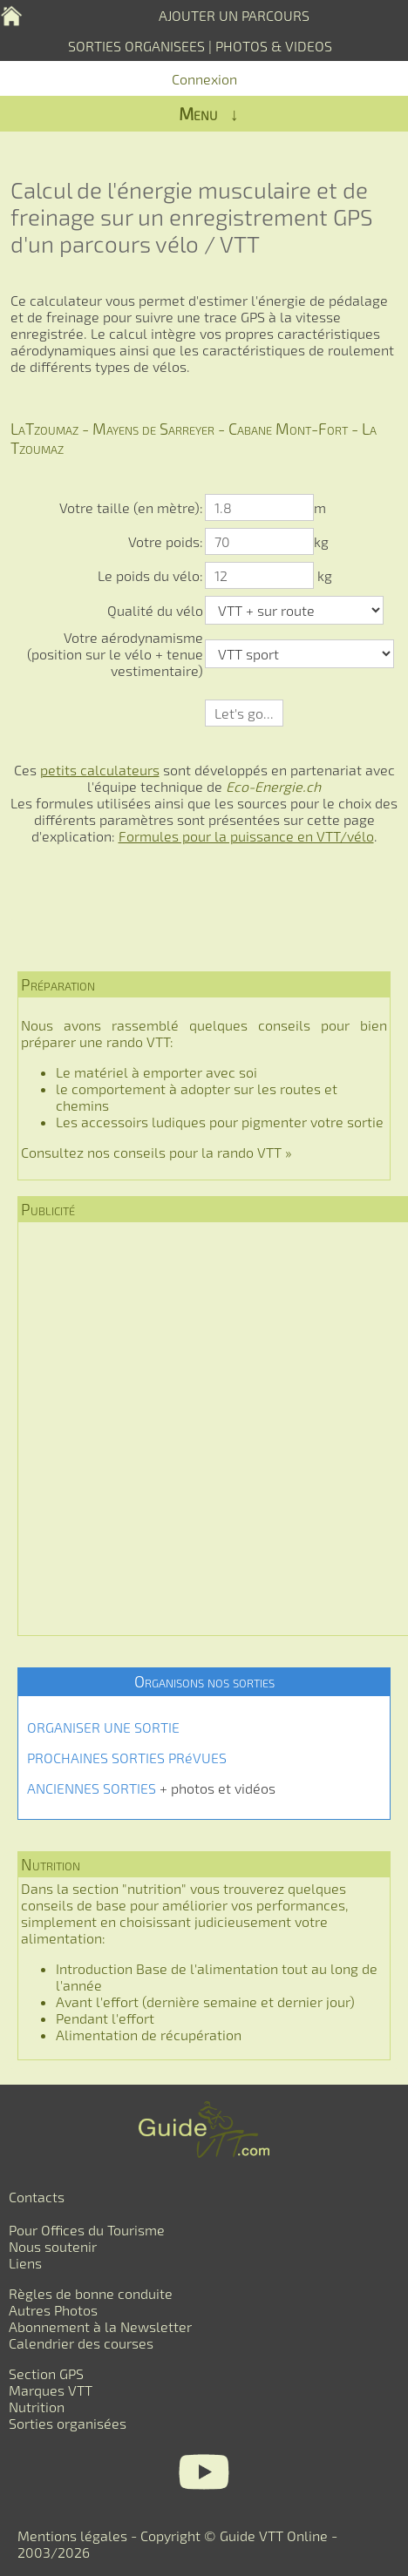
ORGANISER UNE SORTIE (103, 1727)
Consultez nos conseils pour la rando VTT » (156, 1152)
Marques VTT (50, 2390)
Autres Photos (53, 2310)
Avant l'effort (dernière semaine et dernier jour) (205, 2001)
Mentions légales (72, 2535)
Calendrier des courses (81, 2343)
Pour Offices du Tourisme (87, 2229)
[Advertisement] (204, 1429)
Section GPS (46, 2373)
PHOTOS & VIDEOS (273, 45)
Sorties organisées (67, 2423)
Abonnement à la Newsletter (100, 2326)
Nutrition (37, 2406)
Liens (25, 2263)
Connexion (204, 79)
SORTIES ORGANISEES (136, 45)
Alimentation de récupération (148, 2034)
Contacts (37, 2196)
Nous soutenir (53, 2246)
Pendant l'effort (105, 2018)
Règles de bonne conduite (91, 2293)
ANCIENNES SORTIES (91, 1788)
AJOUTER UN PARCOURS (234, 15)
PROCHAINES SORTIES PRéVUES (127, 1757)
